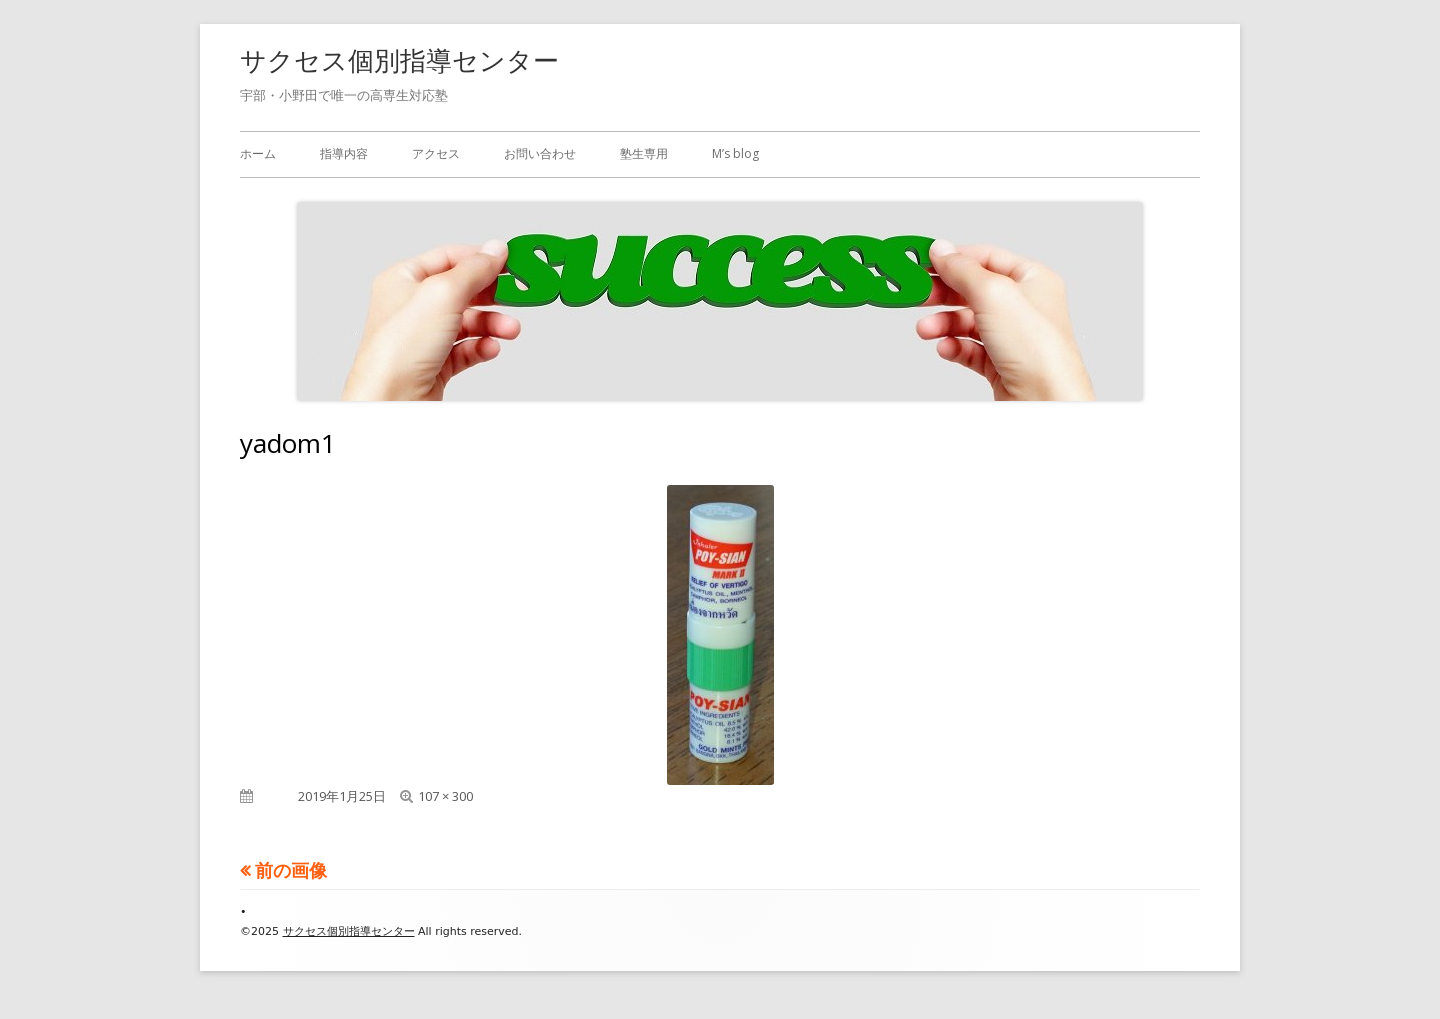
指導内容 (344, 153)
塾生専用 (644, 153)
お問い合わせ (540, 153)
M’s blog (735, 153)
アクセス (436, 153)
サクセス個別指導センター (399, 60)
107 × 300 (445, 796)
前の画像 (291, 870)
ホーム (258, 153)
